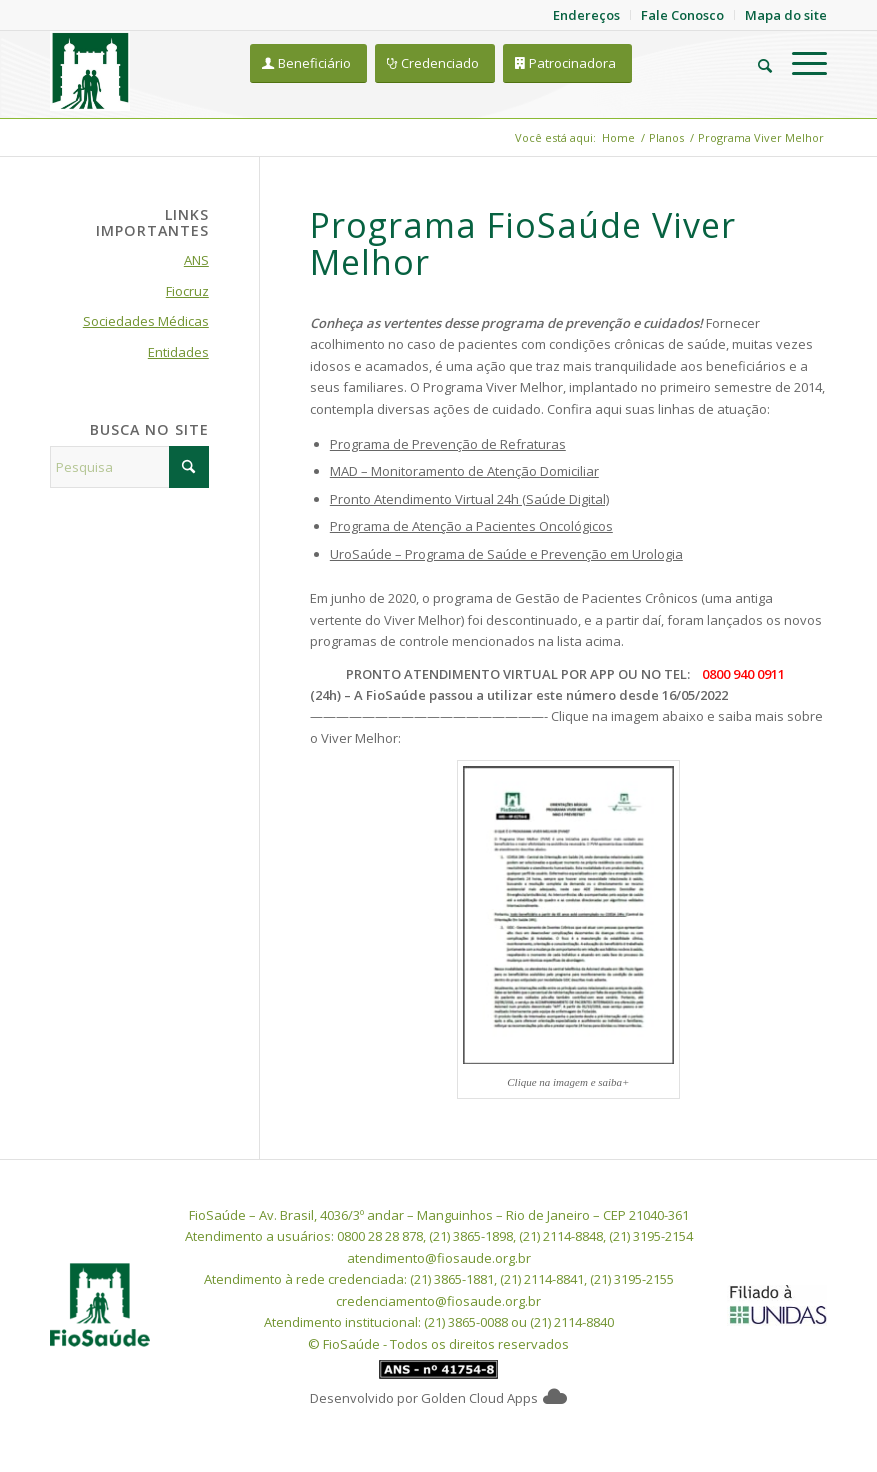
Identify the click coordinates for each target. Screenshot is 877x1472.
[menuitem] (755, 63)
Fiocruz (187, 291)
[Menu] (799, 63)
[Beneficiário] (308, 63)
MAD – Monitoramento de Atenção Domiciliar (464, 471)
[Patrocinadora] (567, 63)
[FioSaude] (90, 71)
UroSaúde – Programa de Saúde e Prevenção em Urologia (506, 554)
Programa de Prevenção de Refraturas (448, 444)
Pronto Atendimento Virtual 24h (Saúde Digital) (469, 499)
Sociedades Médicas (146, 321)
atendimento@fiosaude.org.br (439, 1258)
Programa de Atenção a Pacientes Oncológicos (471, 526)
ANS (196, 260)
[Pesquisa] (755, 63)
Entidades (178, 352)
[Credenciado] (435, 63)
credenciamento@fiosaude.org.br (438, 1301)
